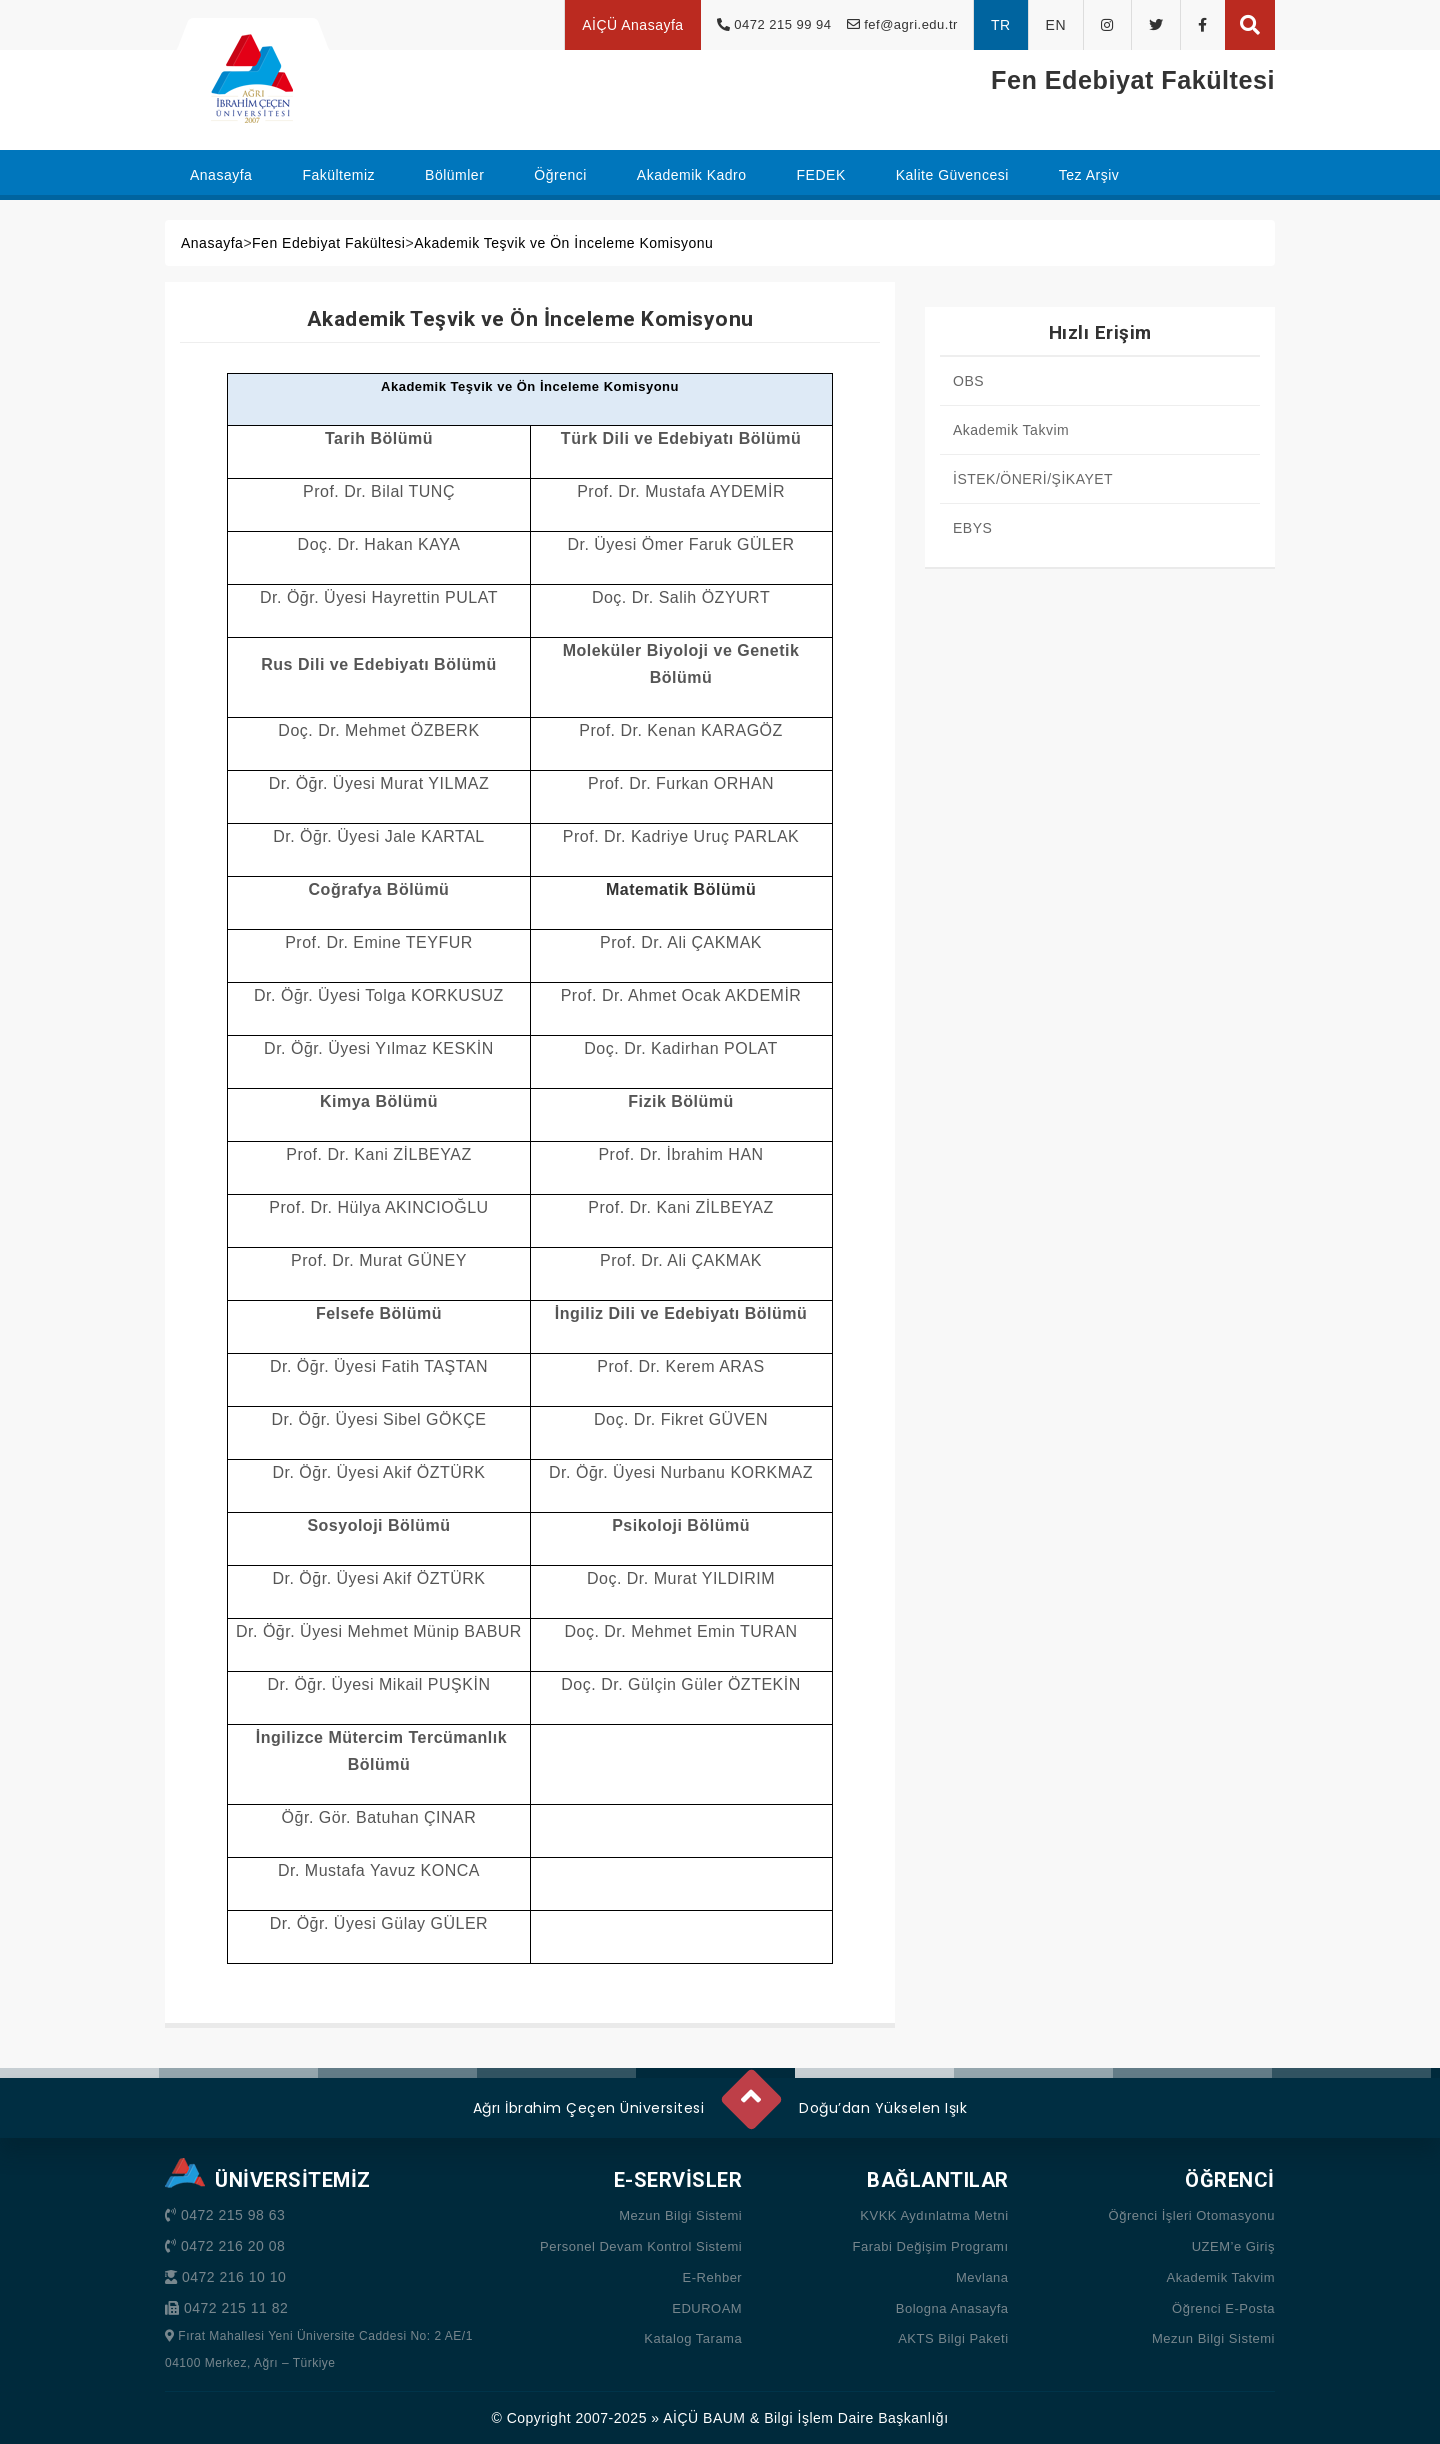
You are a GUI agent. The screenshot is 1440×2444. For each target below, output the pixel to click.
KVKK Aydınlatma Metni (934, 2215)
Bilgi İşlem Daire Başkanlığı (856, 2418)
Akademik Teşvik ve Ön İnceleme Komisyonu (563, 243)
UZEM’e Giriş (1233, 2246)
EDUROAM (707, 2308)
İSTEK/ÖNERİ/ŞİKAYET (1033, 479)
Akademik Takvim (1011, 430)
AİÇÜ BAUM (704, 2418)
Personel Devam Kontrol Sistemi (641, 2246)
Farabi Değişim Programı (931, 2246)
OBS (968, 381)
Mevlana (982, 2277)
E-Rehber (713, 2277)
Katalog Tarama (693, 2338)
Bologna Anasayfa (952, 2308)
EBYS (972, 528)
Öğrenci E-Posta (1223, 2308)
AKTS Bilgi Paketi (953, 2338)
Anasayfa (212, 243)
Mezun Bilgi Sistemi (680, 2215)
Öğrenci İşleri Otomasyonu (1192, 2215)
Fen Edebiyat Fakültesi (328, 243)
